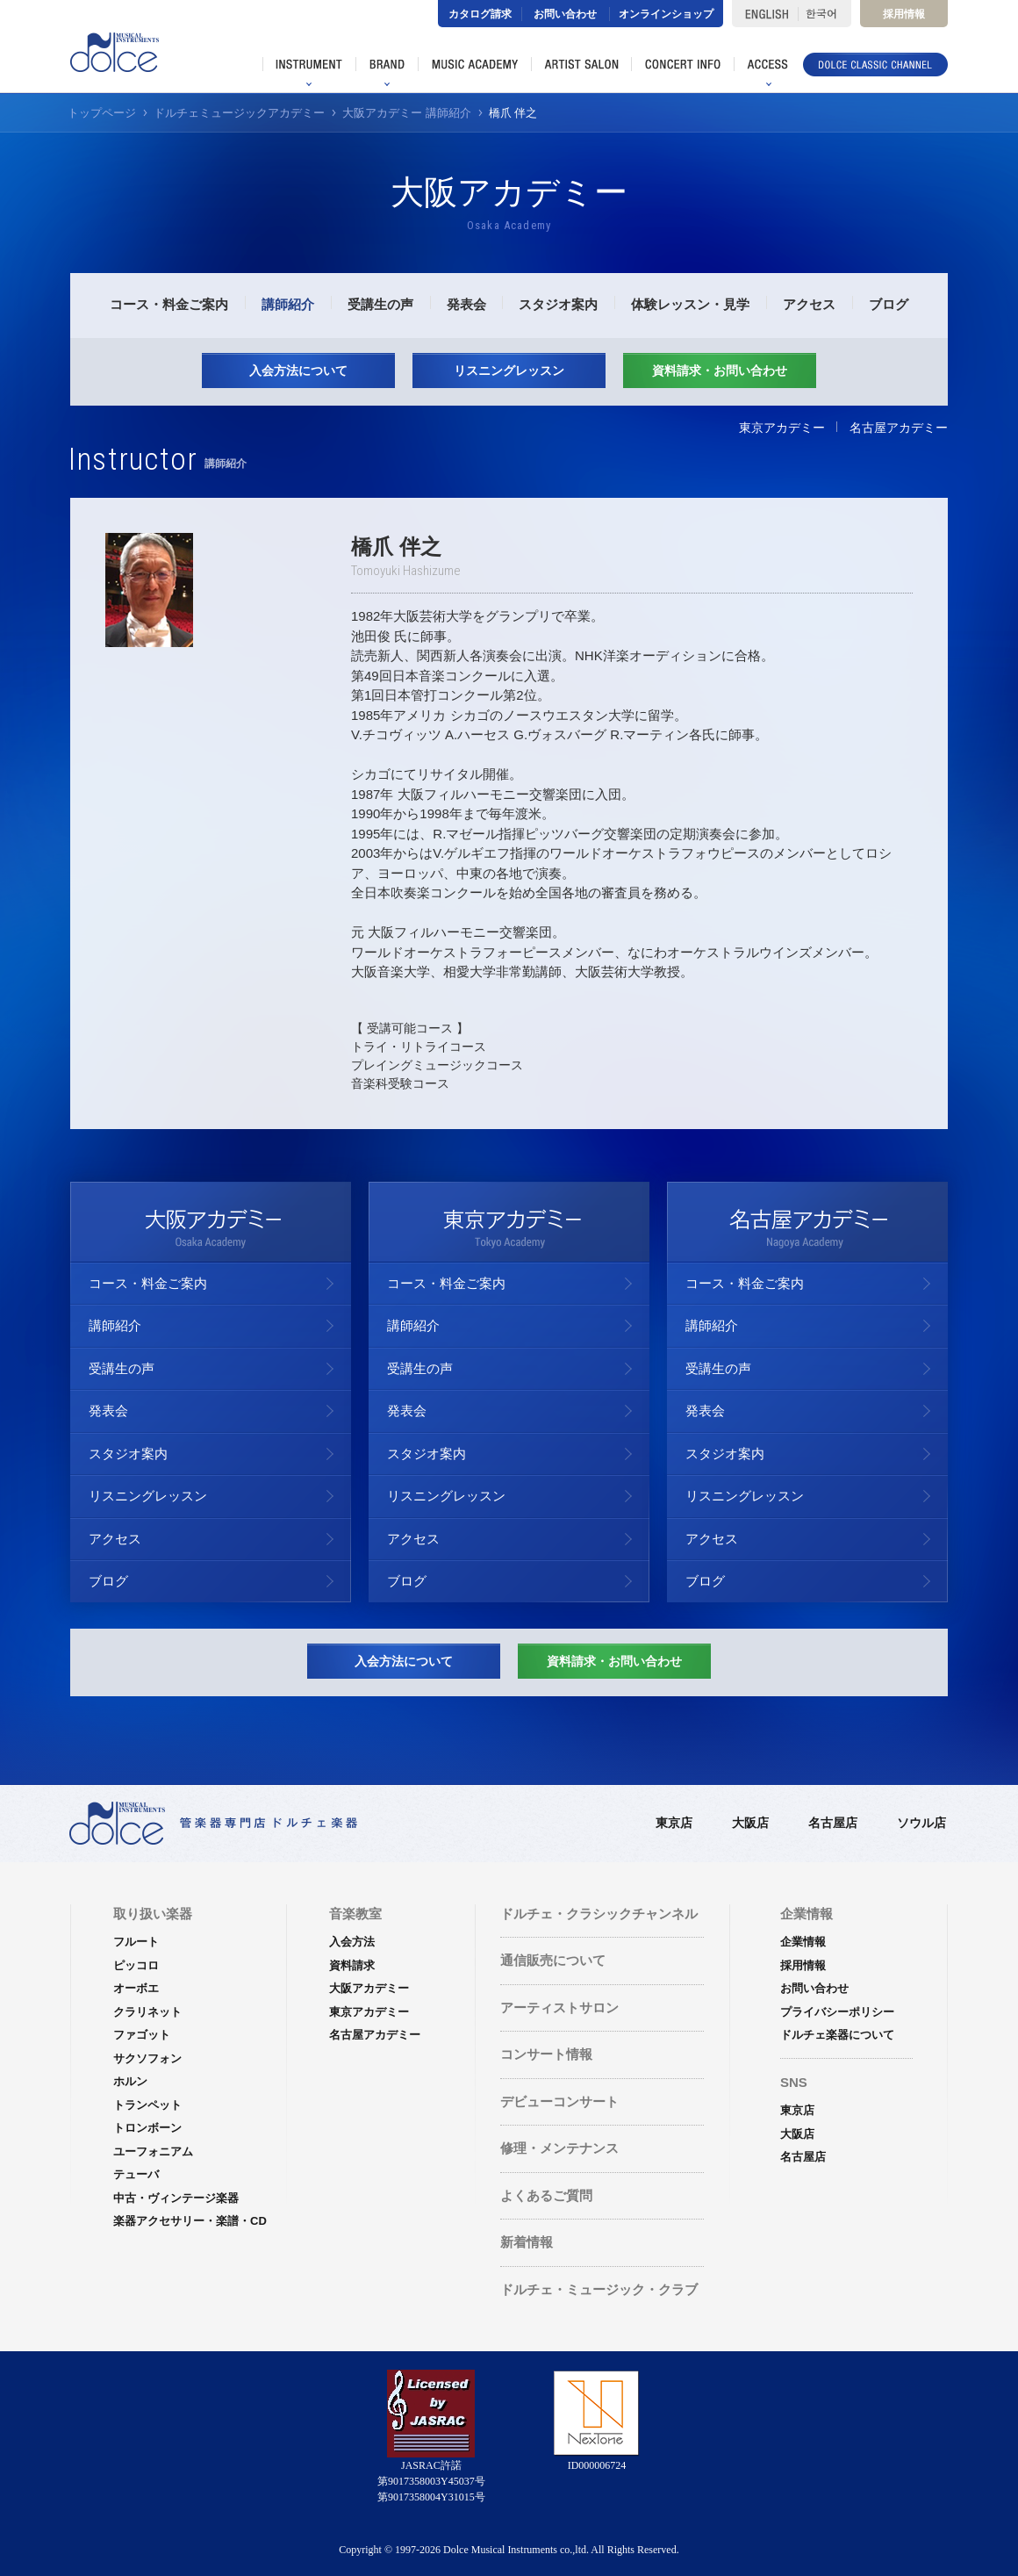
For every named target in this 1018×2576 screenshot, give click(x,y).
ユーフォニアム (153, 2151)
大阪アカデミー (369, 1988)
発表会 (466, 304)
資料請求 (352, 1965)
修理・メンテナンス (559, 2148)
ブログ (888, 304)
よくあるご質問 (546, 2195)
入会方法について (298, 370)
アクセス (809, 304)
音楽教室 (355, 1913)
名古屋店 (832, 1823)
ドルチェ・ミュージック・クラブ (599, 2289)
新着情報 (526, 2241)
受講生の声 (380, 304)
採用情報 (904, 14)
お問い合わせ (565, 14)
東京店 (674, 1823)
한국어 (824, 13)
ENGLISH (765, 13)
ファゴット (141, 2034)
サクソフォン (147, 2058)
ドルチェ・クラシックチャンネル (599, 1913)
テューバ (136, 2174)
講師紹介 (288, 304)
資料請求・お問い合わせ (719, 370)
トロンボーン (147, 2127)
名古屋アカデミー (899, 428)
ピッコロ (136, 1965)
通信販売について (553, 1960)
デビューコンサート (559, 2101)
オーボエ (136, 1988)
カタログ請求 (480, 14)
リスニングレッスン (509, 370)
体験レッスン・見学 (690, 304)
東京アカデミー (782, 428)
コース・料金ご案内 (169, 304)
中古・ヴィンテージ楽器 (176, 2198)
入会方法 (352, 1941)
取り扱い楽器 (152, 1913)
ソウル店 (921, 1823)
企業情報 (803, 1941)
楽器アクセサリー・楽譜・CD (190, 2220)
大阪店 (750, 1823)
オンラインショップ (666, 14)
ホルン (130, 2081)
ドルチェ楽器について (837, 2034)
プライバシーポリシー (837, 2011)
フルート (136, 1941)
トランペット (147, 2105)
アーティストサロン (559, 2007)
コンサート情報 (546, 2054)
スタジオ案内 (558, 304)
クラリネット (147, 2011)
